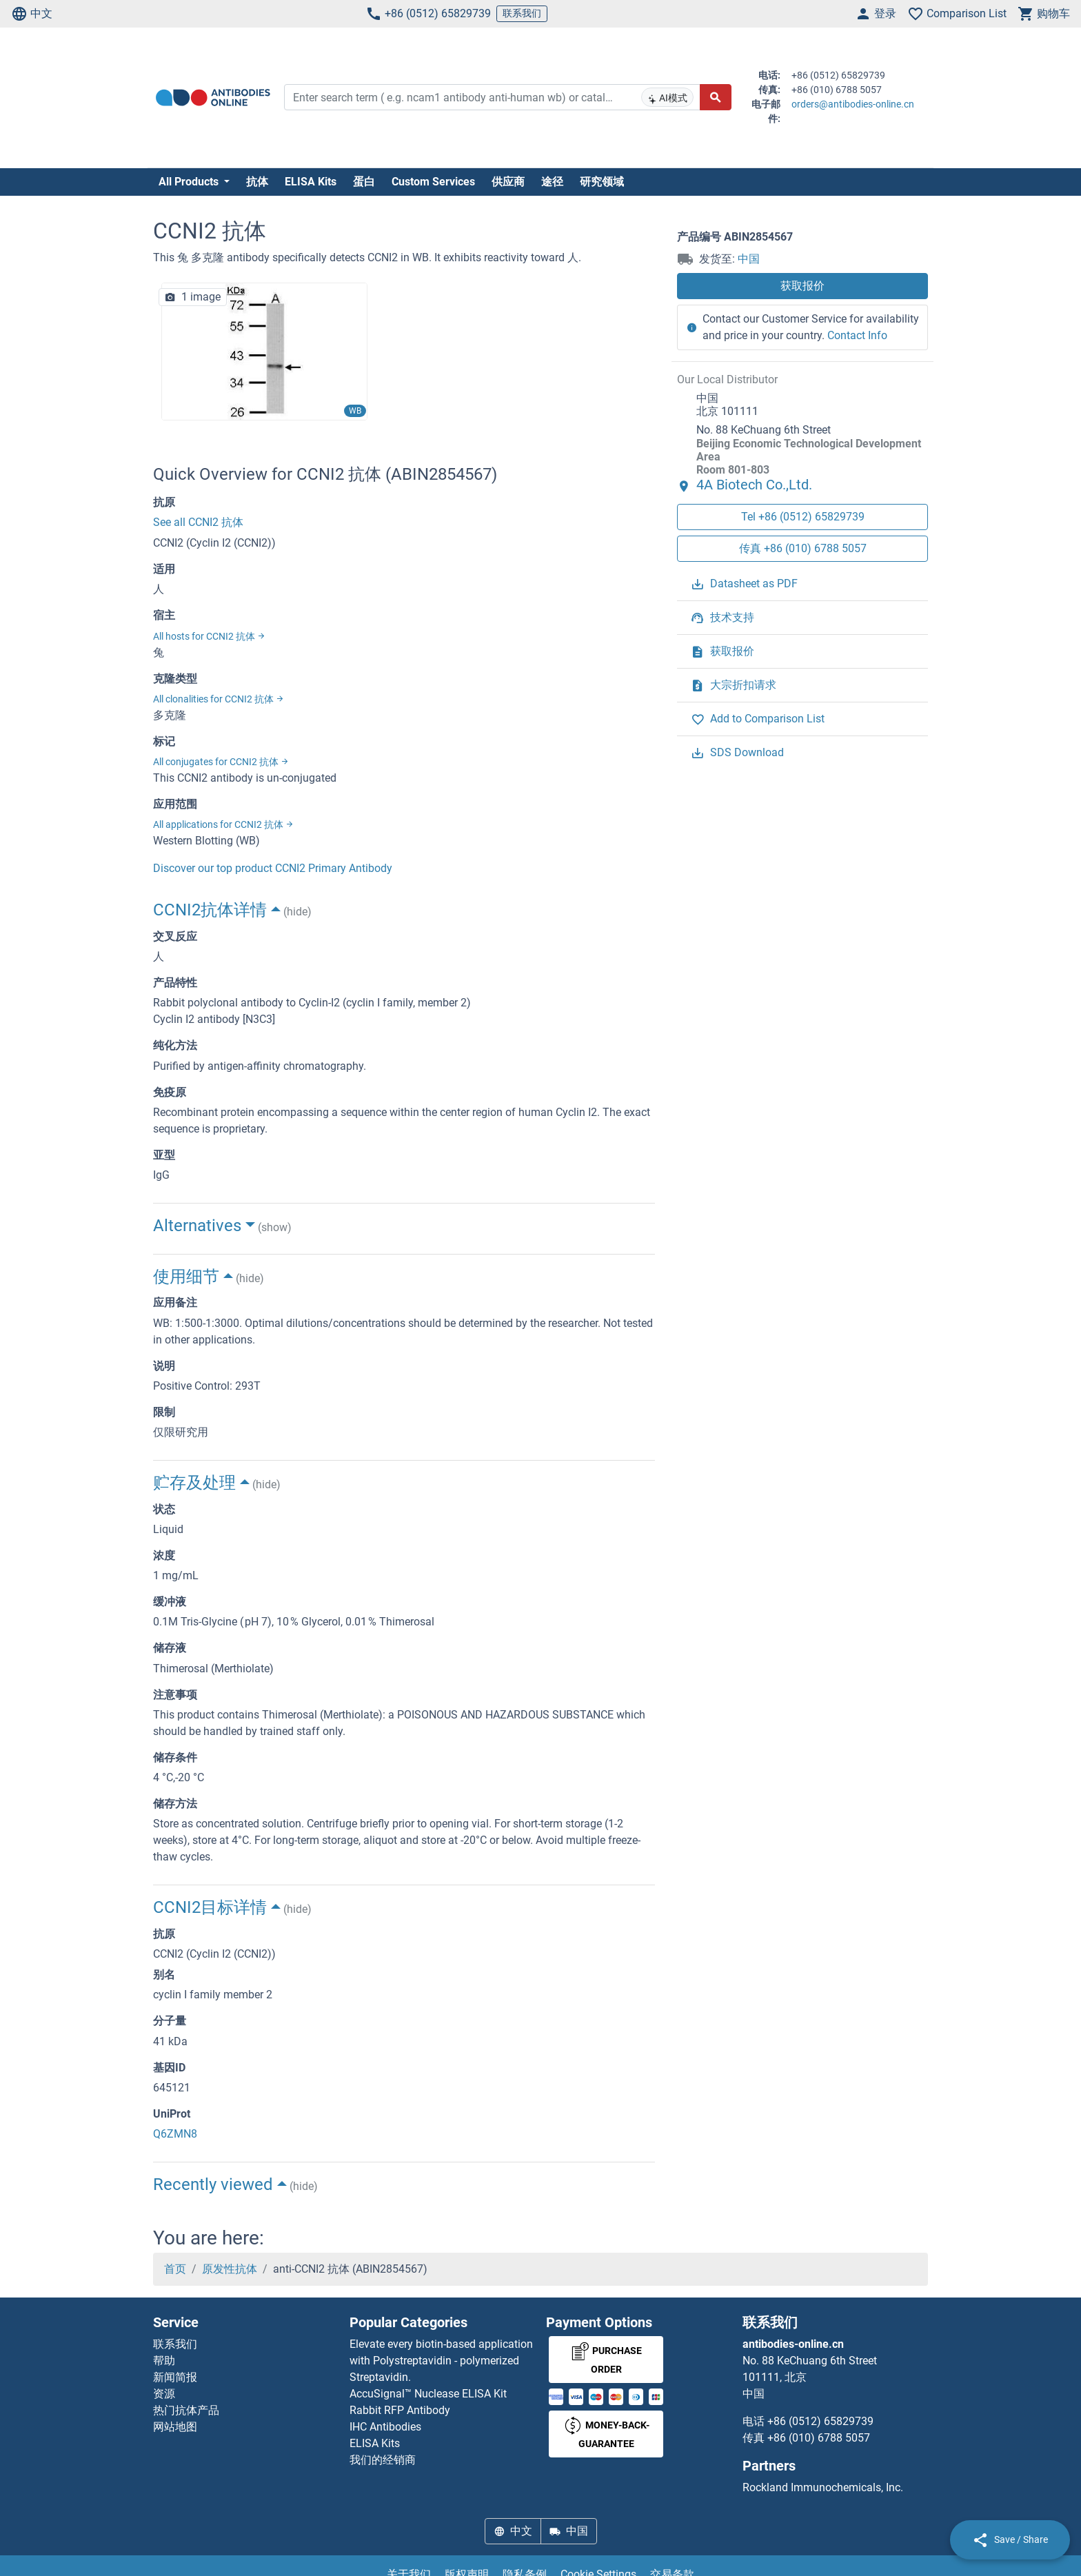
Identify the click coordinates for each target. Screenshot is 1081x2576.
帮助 (164, 2360)
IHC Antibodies (385, 2426)
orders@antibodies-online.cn (852, 104)
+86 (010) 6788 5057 (818, 2437)
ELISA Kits (310, 181)
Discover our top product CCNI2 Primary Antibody (272, 868)
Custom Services (433, 181)
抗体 (257, 181)
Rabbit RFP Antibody (400, 2410)
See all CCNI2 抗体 (198, 522)
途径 (552, 181)
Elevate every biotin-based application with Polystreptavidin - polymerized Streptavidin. (441, 2360)
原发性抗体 (229, 2268)
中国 (749, 258)
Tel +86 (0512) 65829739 (803, 516)
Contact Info (857, 335)
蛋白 (364, 181)
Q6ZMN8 (175, 2133)
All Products (190, 181)
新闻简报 (175, 2377)
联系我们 (522, 13)
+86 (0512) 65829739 (428, 14)
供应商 (508, 181)
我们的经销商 (383, 2459)
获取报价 (802, 285)
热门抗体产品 (186, 2410)
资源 (164, 2393)
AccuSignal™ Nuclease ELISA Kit (428, 2393)
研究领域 (602, 181)
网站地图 (175, 2426)
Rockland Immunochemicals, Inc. (822, 2487)
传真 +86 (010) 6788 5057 (803, 548)
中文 (31, 14)
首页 (175, 2268)
